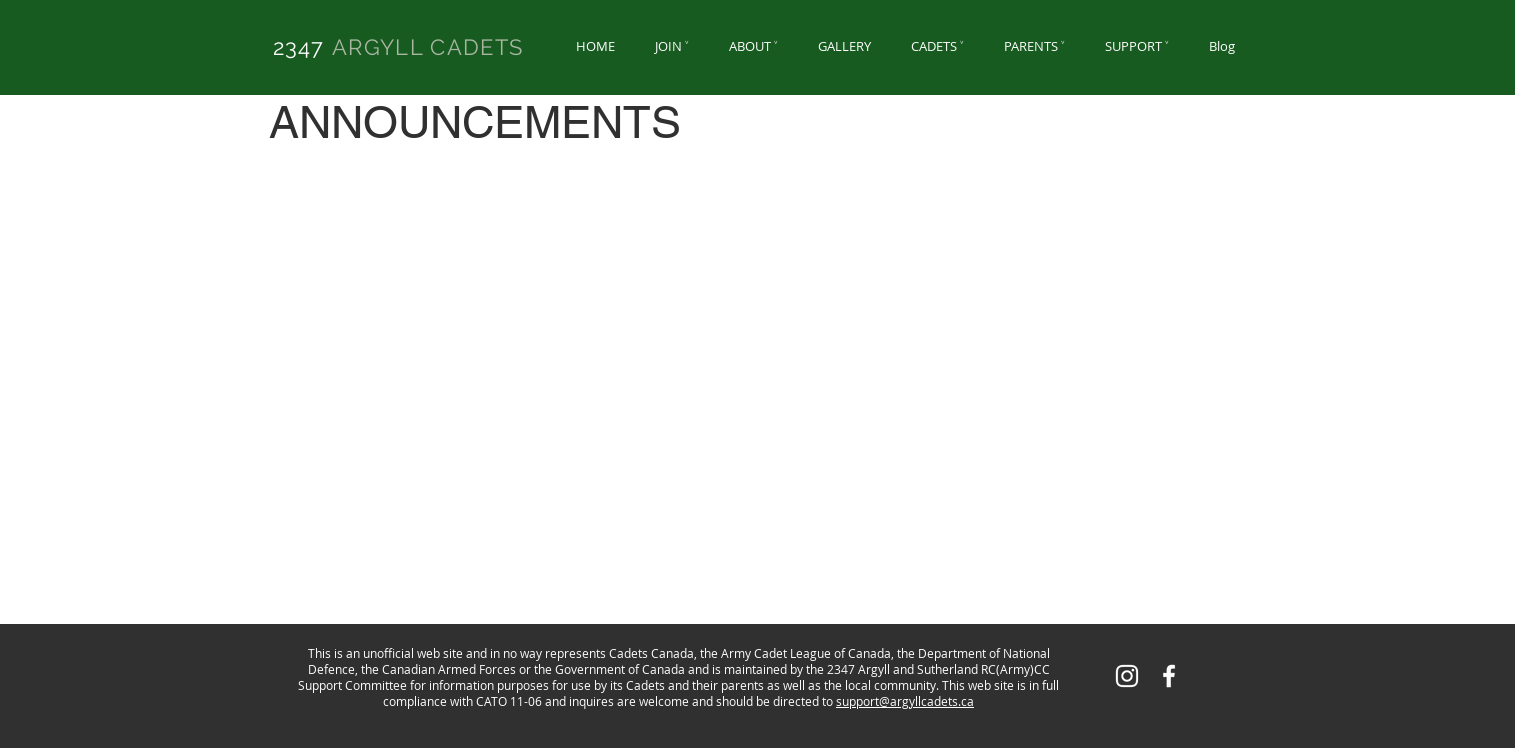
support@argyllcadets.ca (905, 701)
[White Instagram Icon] (1127, 676)
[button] (672, 46)
